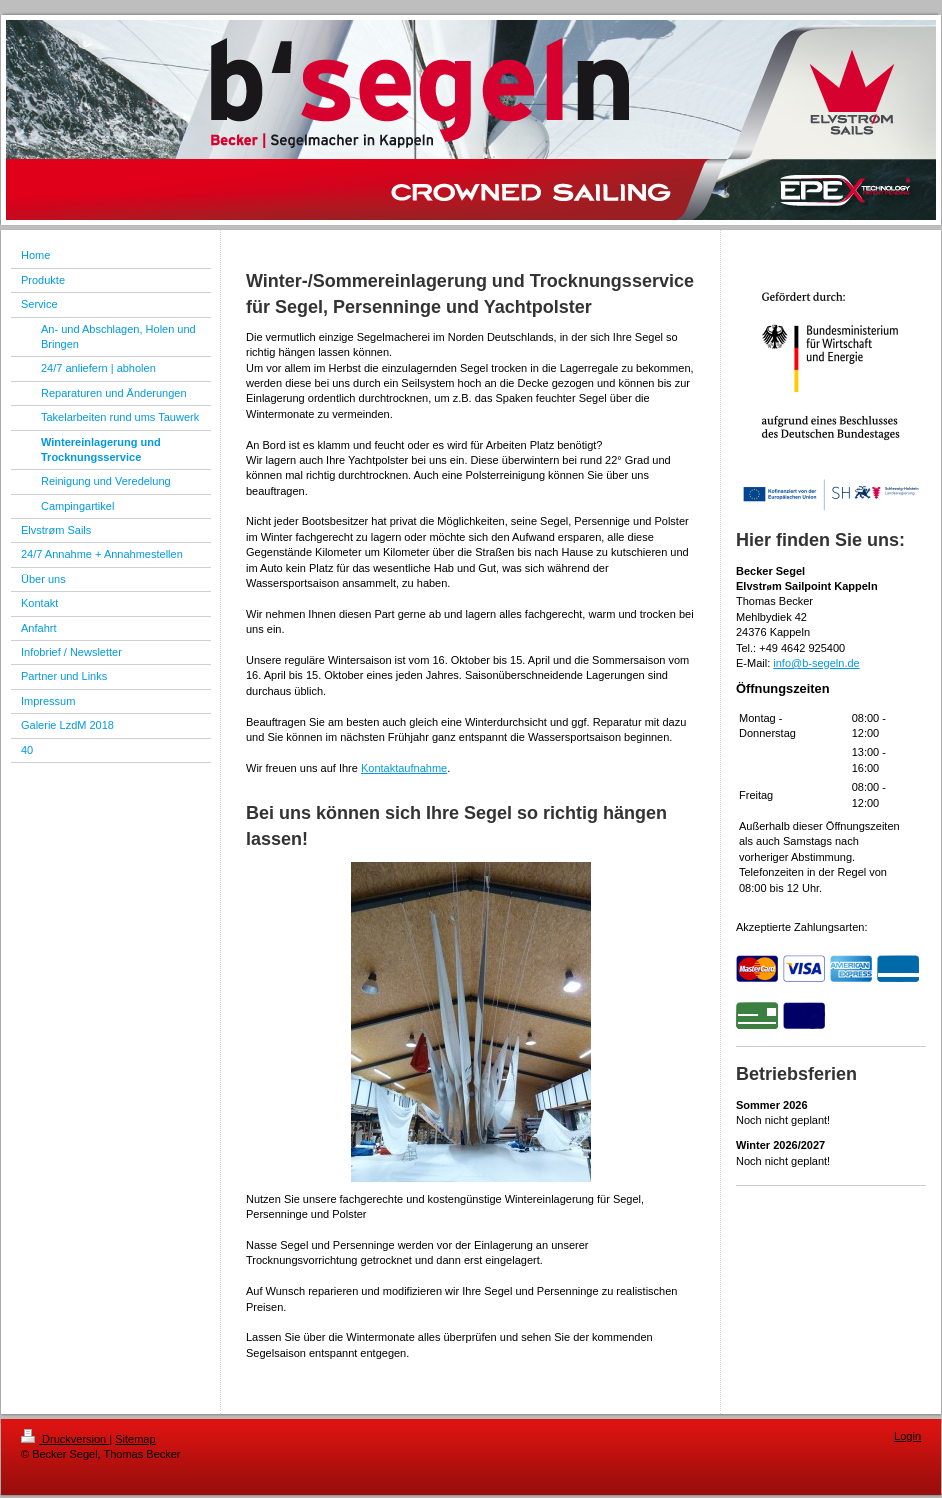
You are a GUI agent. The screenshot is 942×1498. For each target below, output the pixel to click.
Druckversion (65, 1439)
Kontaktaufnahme (404, 768)
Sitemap (135, 1439)
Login (907, 1436)
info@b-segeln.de (816, 663)
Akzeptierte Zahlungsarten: (801, 927)
